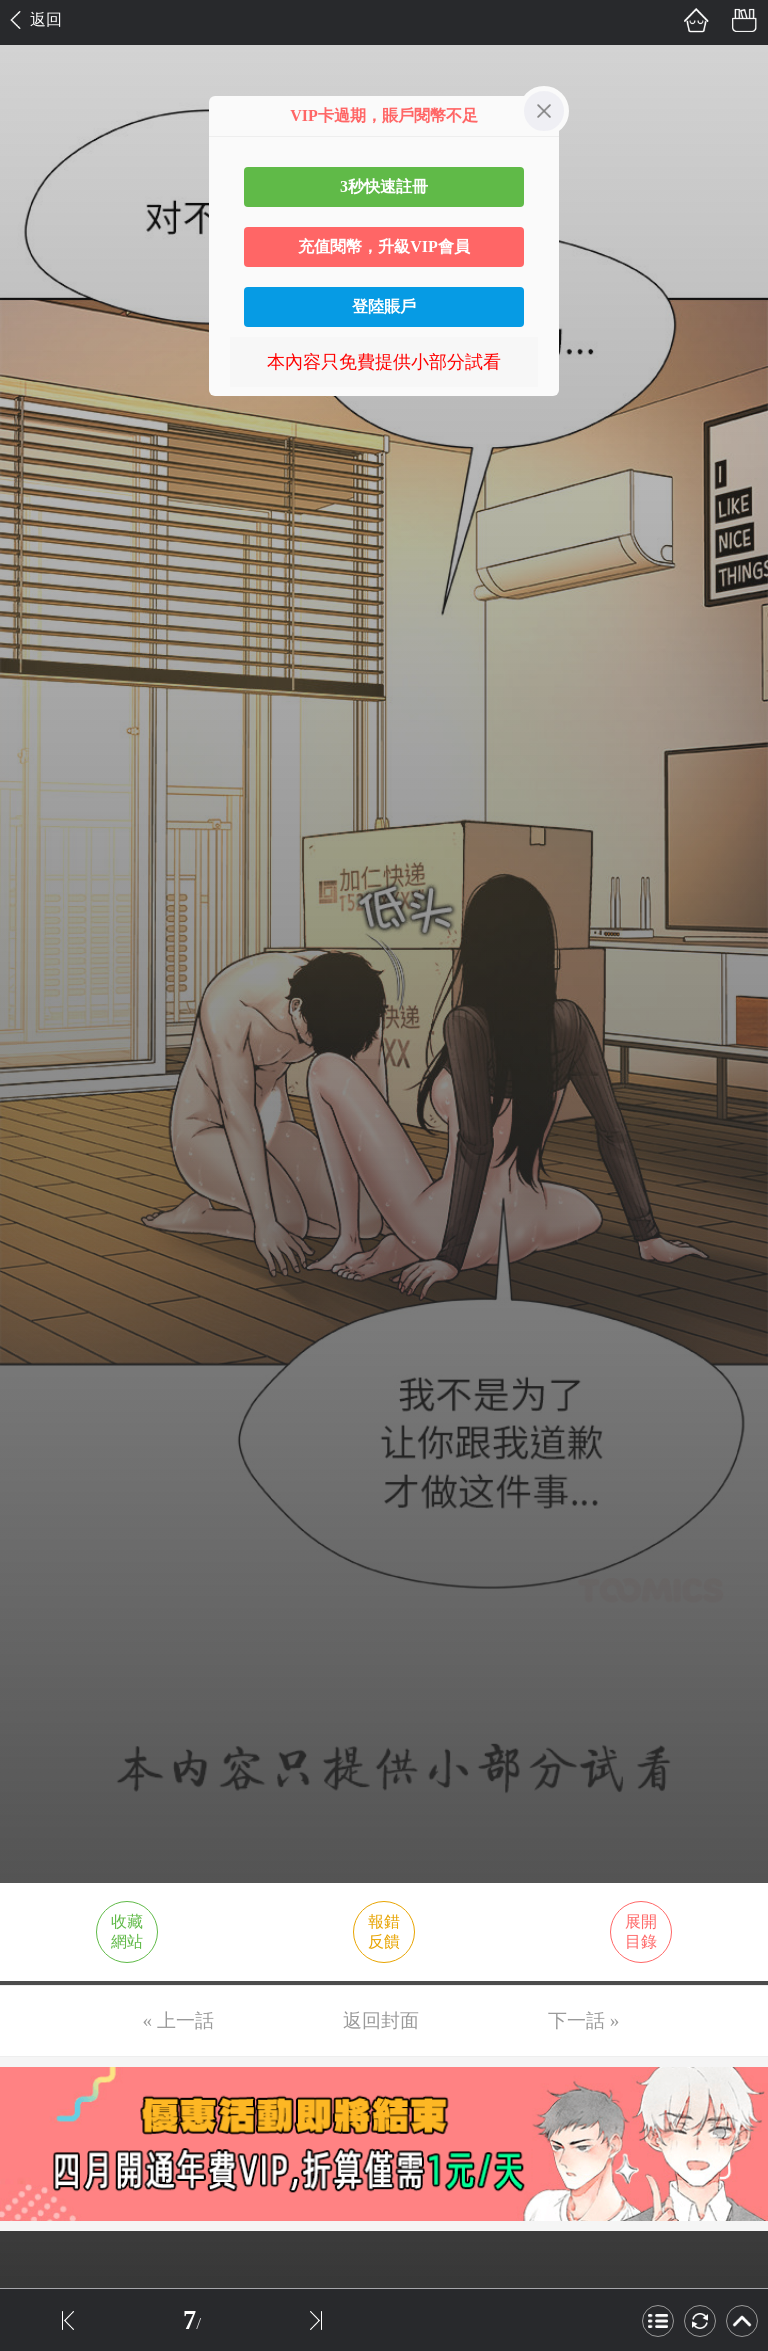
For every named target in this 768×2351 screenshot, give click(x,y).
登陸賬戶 (384, 306)
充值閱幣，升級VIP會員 (384, 246)
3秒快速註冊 (384, 186)
